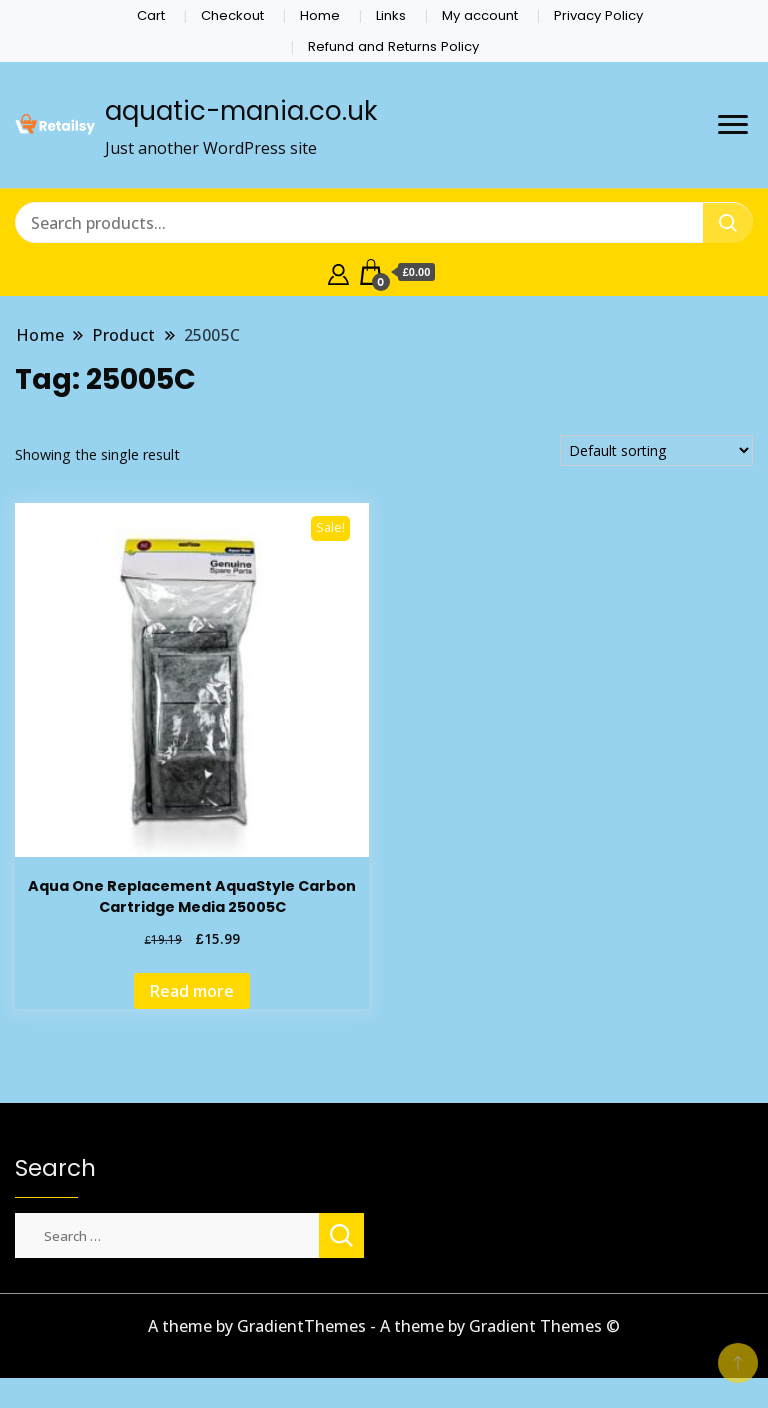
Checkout (232, 15)
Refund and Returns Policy (393, 46)
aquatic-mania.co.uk (241, 111)
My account (480, 15)
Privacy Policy (598, 15)
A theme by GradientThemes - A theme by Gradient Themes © (384, 1326)
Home (320, 15)
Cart (151, 15)
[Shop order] (656, 450)
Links (391, 15)
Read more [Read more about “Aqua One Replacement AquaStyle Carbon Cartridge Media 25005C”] (192, 991)
